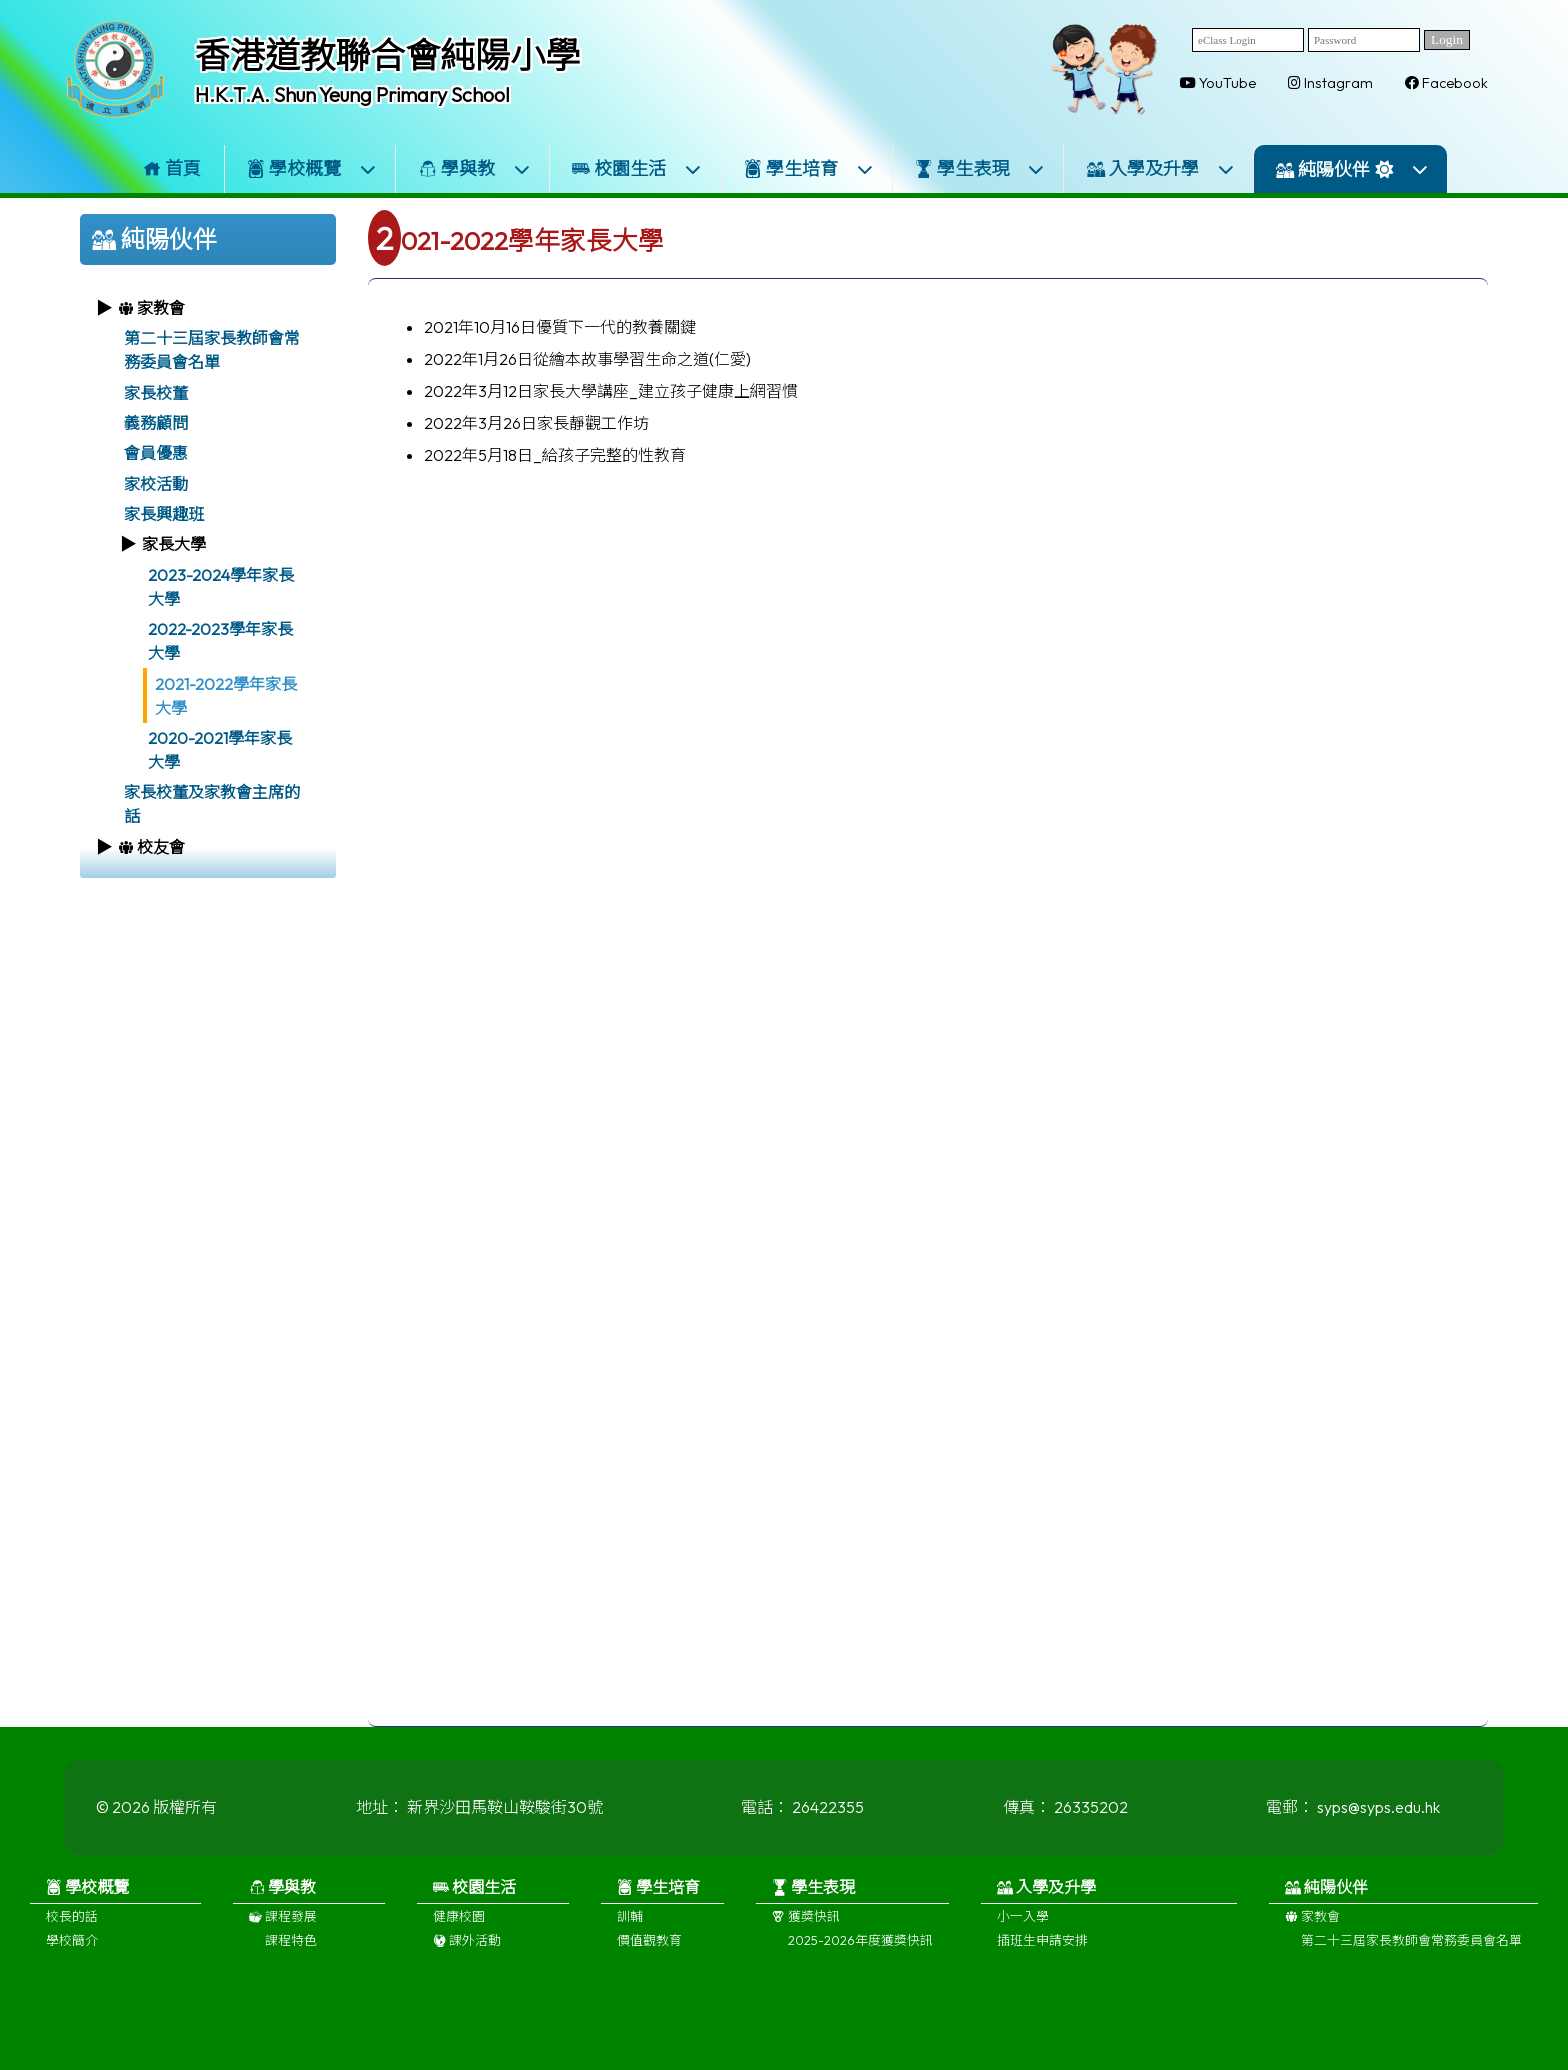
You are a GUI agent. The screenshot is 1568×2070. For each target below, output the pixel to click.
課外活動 (467, 1950)
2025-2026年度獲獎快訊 (860, 1950)
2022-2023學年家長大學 (220, 641)
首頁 (172, 168)
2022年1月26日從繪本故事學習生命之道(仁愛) (587, 359)
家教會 (1312, 1926)
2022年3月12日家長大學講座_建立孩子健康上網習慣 (611, 391)
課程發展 (283, 1926)
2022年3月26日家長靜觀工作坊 (536, 423)
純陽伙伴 (1352, 169)
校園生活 (637, 168)
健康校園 (459, 1926)
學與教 (475, 168)
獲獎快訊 (806, 1926)
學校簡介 (72, 1950)
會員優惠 (156, 453)
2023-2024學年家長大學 (221, 587)
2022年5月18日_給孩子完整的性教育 (555, 455)
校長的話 (72, 1926)
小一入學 (1023, 1926)
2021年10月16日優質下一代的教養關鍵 (560, 327)
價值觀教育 (649, 1950)
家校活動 (156, 484)
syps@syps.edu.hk (1378, 1817)
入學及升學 (1161, 168)
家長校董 (156, 393)
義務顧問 (156, 423)
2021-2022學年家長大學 (226, 696)
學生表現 (980, 168)
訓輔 (630, 1926)
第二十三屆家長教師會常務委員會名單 (212, 350)
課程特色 (291, 1950)
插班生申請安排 (1042, 1950)
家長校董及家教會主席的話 (212, 804)
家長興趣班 (164, 514)
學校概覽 (312, 168)
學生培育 (809, 168)
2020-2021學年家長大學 (220, 750)
